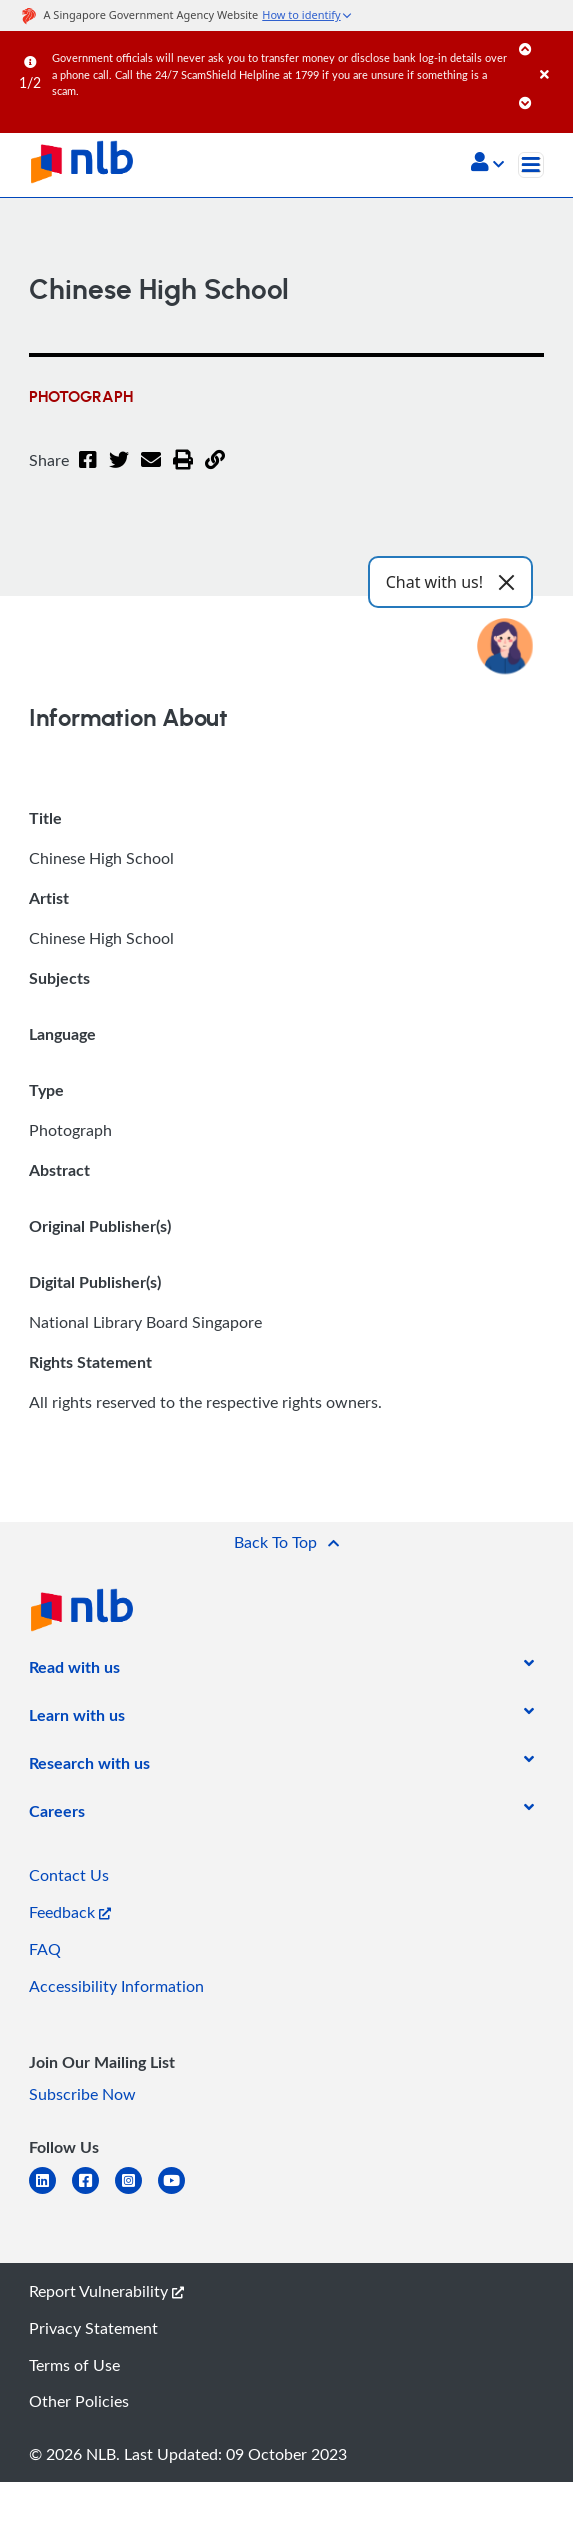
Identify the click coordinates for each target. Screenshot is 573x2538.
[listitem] (74, 1671)
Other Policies (79, 2401)
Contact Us (69, 1875)
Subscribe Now (82, 2094)
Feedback (70, 1912)
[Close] (553, 54)
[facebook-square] (93, 2192)
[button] (487, 164)
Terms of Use (74, 2365)
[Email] (151, 472)
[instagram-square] (136, 2192)
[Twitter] (119, 472)
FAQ (45, 1949)
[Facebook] (88, 472)
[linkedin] (50, 2192)
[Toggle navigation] (531, 165)
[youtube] (179, 2192)
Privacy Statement (93, 2328)
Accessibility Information (116, 1986)
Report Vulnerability (106, 2291)
